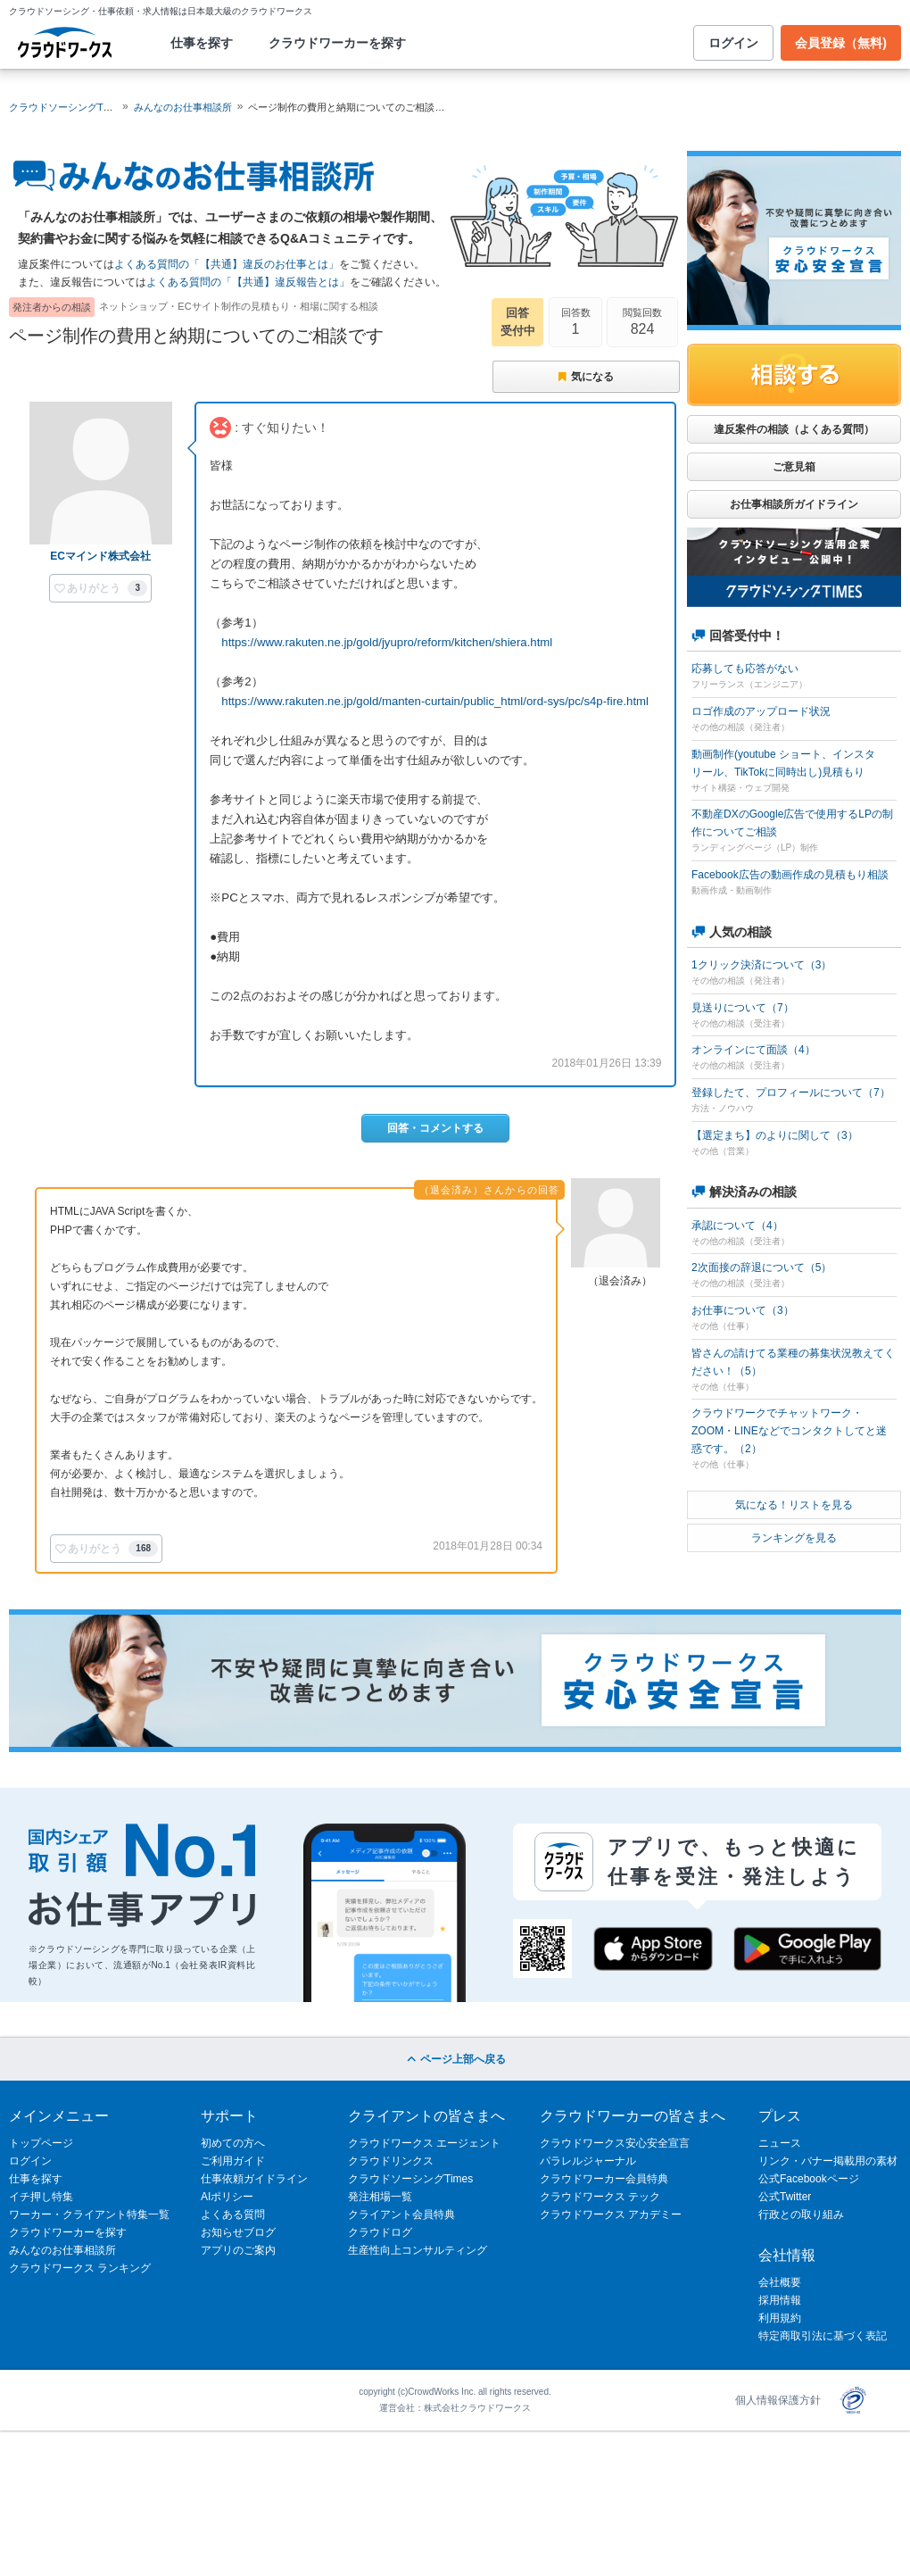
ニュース (779, 2143)
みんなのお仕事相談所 (183, 107)
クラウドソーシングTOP (63, 107)
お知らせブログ (238, 2232)
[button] (100, 588)
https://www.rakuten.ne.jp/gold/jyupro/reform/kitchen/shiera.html (386, 642)
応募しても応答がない (744, 668)
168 (143, 1548)
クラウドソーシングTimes (410, 2179)
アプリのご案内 (238, 2250)
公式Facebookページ (808, 2179)
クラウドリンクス (391, 2161)
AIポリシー (227, 2196)
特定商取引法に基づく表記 (822, 2336)
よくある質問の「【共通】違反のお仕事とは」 (226, 264)
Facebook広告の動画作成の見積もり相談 (790, 874)
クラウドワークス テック (600, 2196)
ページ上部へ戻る (454, 2059)
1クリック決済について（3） (761, 965)
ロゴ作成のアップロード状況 (761, 711)
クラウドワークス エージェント (424, 2143)
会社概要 (779, 2282)
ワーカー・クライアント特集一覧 (89, 2214)
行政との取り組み (801, 2214)
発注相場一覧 (380, 2196)
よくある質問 (233, 2214)
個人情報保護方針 (778, 2400)
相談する (794, 375)
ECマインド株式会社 (100, 556)
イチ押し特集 (41, 2196)
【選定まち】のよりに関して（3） (774, 1135)
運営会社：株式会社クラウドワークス (455, 2408)
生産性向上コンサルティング (417, 2250)
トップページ (41, 2143)
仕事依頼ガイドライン (254, 2179)
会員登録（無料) (841, 43)
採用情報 (779, 2300)
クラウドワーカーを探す (337, 43)
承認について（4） (737, 1225)
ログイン (733, 43)
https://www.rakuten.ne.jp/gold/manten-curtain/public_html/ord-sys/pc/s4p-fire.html (435, 701)
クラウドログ (380, 2232)
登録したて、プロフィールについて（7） (790, 1092)
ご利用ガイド (233, 2161)
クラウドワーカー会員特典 (604, 2179)
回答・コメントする (435, 1128)
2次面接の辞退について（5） (761, 1267)
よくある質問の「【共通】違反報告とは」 (248, 282)
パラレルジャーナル (588, 2161)
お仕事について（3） (742, 1310)
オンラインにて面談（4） (753, 1049)
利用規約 (779, 2318)
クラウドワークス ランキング (80, 2268)
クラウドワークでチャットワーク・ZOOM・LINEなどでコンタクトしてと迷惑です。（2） (789, 1431)
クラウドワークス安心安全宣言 (615, 2143)
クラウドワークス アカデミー (611, 2214)
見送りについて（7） (742, 1007)
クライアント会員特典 (401, 2214)
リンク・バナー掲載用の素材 (828, 2161)
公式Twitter (784, 2196)
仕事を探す (201, 43)
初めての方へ (233, 2143)
